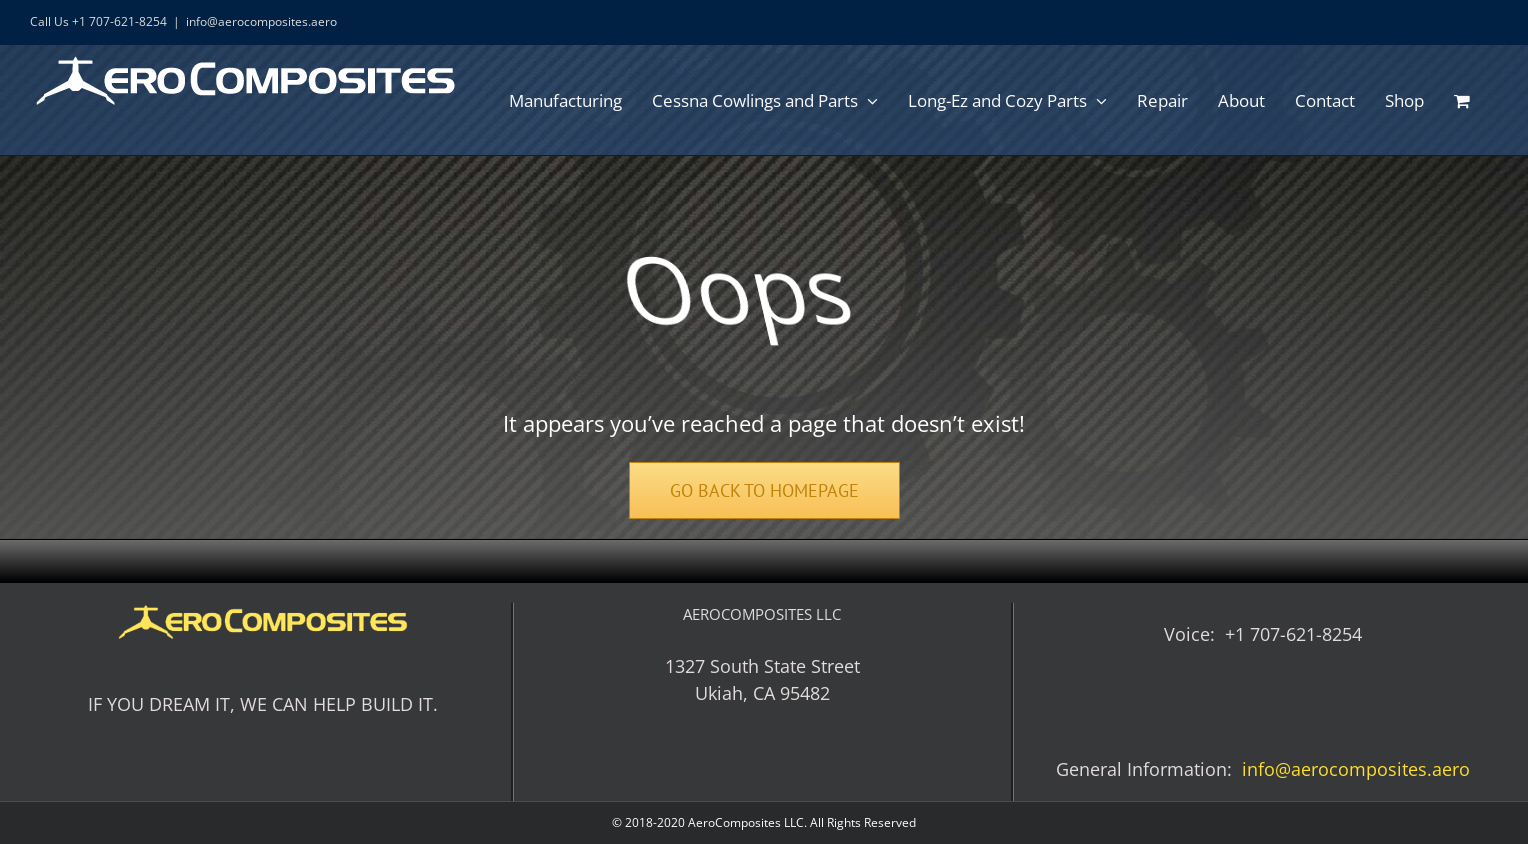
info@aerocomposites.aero (261, 21)
